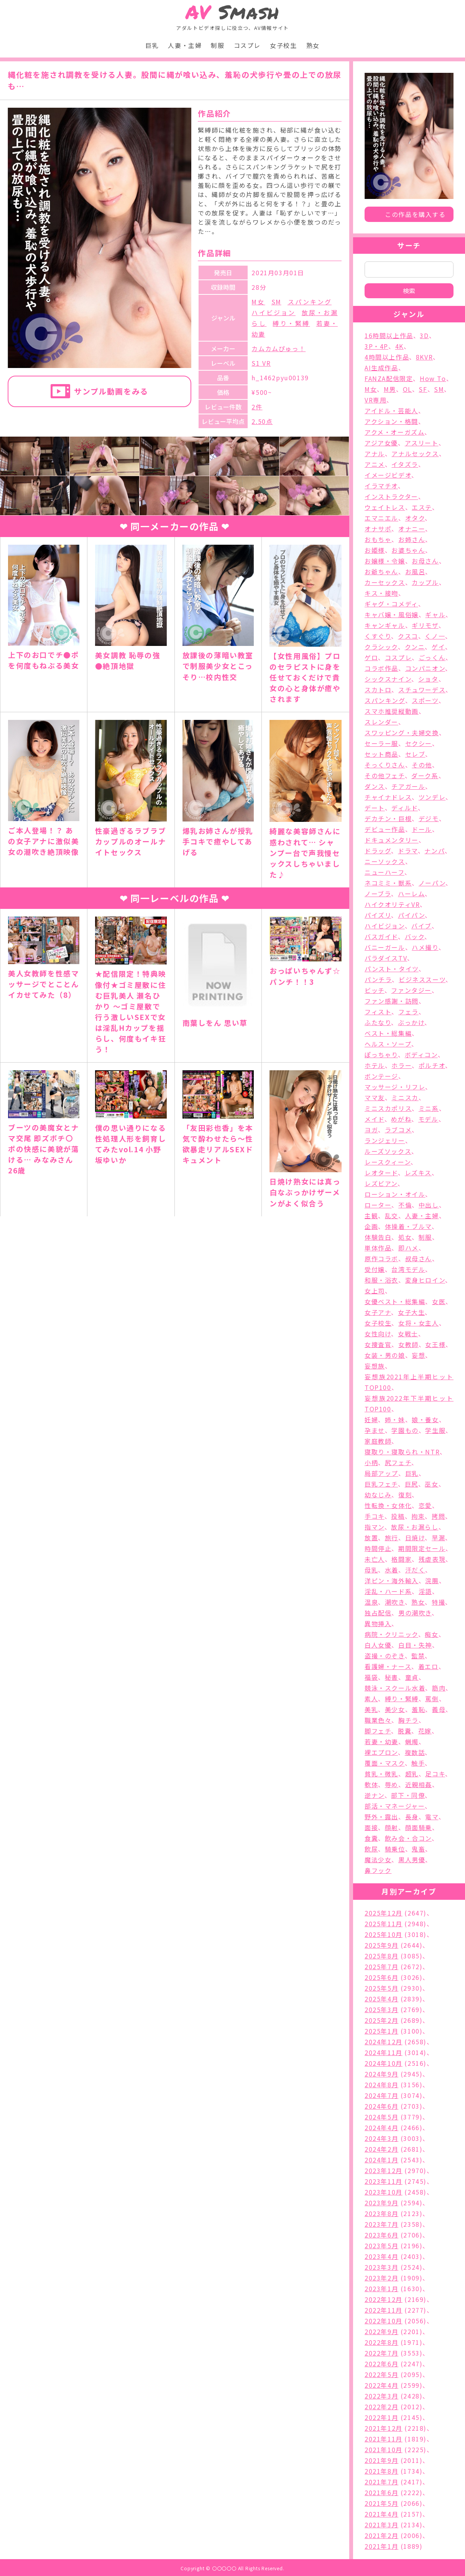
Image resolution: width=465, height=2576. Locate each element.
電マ (431, 1816)
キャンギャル (385, 625)
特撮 (438, 1602)
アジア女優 (381, 442)
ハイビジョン (273, 312)
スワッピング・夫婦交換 (402, 732)
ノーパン (432, 882)
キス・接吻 (381, 593)
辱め (391, 1784)
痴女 (431, 1634)
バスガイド (381, 936)
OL (407, 389)
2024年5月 (381, 2116)
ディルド (404, 807)
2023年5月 (381, 2245)
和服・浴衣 (381, 1280)
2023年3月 (381, 2267)
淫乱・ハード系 (388, 1591)
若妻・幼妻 (381, 1741)
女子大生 (411, 1312)
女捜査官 (378, 1344)
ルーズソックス (388, 1151)
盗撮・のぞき (385, 1655)
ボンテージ (381, 1076)
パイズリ (378, 915)
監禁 (418, 1655)
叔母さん (418, 1258)
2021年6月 (381, 2492)
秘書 (391, 1677)
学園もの (404, 1430)
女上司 (375, 1290)
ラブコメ (398, 1129)
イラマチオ (381, 485)
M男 (390, 389)
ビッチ (374, 990)
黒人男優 (411, 1859)
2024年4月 (381, 2127)
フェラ (408, 1011)
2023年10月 (384, 2191)
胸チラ (408, 1720)
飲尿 (371, 1848)
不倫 (405, 1204)
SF (423, 389)
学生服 (435, 1430)
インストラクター (391, 496)
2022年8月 (381, 2342)
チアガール (408, 786)
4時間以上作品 (387, 356)
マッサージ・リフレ (395, 1086)
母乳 (371, 1569)
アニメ (375, 464)
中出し (429, 1204)
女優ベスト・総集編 (395, 1301)
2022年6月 (381, 2363)
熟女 (313, 45)
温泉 (371, 1602)
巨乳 (152, 45)
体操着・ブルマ (408, 1226)
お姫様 (375, 550)
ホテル (375, 1065)
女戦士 (408, 1333)
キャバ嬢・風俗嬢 (392, 614)
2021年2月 (381, 2535)
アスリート (422, 442)
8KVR (424, 356)
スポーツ (425, 700)
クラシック (381, 646)
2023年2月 (381, 2277)
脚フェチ (378, 1730)
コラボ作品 (381, 668)
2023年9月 (381, 2202)
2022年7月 (381, 2353)
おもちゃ (378, 539)
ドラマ (408, 850)
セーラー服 (381, 743)
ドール (422, 829)
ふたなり (378, 1022)
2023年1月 (381, 2288)
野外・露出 (381, 1816)
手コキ (374, 1516)
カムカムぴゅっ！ (278, 348)
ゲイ (438, 646)
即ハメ (408, 1247)
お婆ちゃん (408, 550)
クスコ (408, 636)
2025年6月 (381, 1977)
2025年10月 (384, 1934)
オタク (415, 517)
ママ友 (375, 1097)
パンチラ (378, 979)
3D (424, 335)
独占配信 (378, 1612)
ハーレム (411, 893)
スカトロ (378, 689)
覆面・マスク (385, 1763)
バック (415, 936)
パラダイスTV (386, 958)
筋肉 (438, 1687)
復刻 (405, 1494)
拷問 (438, 1516)
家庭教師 (378, 1441)
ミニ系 (429, 1108)
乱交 (391, 1215)
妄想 (418, 1355)
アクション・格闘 (391, 421)
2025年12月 (384, 1912)
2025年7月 (381, 1966)
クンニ (415, 646)
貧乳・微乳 (381, 1773)
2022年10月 (384, 2320)
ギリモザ (425, 625)
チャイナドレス (388, 797)
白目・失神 (415, 1644)
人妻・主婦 (185, 45)
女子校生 (283, 45)
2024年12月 (384, 2041)
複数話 (415, 1752)
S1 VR (261, 363)
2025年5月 (381, 1988)
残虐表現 (432, 1559)
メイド (374, 1119)
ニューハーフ (384, 872)
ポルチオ (432, 1065)
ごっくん (432, 657)
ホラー (401, 1065)
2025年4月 (381, 1998)
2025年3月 (381, 2009)
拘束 (418, 1516)
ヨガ (371, 1129)
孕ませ (375, 1430)
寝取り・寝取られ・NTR (402, 1451)
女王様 (435, 1344)
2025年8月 (381, 1955)
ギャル (435, 614)
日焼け (415, 1537)
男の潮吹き (415, 1612)
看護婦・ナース (388, 1666)
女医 (438, 1301)
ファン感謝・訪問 (392, 1000)
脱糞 (404, 1730)
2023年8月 (381, 2213)
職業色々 (378, 1720)
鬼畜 (418, 1848)
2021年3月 (381, 2524)
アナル (375, 453)
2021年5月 (381, 2503)
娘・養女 (425, 1419)
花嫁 (425, 1730)
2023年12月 (384, 2170)
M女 (258, 301)
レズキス (418, 1172)
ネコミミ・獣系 (388, 882)
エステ (422, 507)
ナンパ (434, 850)
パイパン (411, 915)
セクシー (418, 743)
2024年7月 (381, 2095)
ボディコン (421, 1054)
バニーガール (385, 947)
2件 (256, 406)
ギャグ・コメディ (391, 603)
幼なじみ (378, 1494)
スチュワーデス (421, 689)
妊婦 (371, 1419)
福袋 (371, 1677)
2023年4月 (381, 2256)
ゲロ (371, 657)
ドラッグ (378, 850)
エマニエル (381, 517)
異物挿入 (378, 1623)
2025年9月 (381, 1945)
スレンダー (381, 721)
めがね (401, 1119)
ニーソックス (385, 861)
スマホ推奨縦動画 (392, 711)
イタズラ (404, 464)
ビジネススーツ (422, 979)
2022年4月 (381, 2385)
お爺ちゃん (381, 571)
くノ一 (435, 636)
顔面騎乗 (418, 1827)
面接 (371, 1827)
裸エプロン (381, 1752)
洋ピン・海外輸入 (392, 1580)
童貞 (412, 1677)
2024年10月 (384, 2063)
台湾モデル (408, 1269)
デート (375, 807)
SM (276, 301)
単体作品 (378, 1247)
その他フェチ (385, 775)
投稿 (397, 1516)
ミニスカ (404, 1097)
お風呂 (415, 571)
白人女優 (378, 1644)
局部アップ (381, 1473)
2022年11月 (384, 2310)
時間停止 (378, 1548)
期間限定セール (421, 1548)
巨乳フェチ (381, 1483)
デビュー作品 (385, 829)
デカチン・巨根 (388, 818)
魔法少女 (378, 1859)
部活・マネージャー (395, 1805)
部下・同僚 (408, 1795)
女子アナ (378, 1312)
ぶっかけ (411, 1022)
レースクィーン (388, 1161)
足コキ (435, 1773)
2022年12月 (384, 2299)
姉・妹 (395, 1419)
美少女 (395, 1709)
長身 (412, 1816)
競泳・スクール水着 (395, 1687)
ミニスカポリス (388, 1108)
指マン (374, 1526)
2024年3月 (381, 2138)
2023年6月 (381, 2234)
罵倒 (432, 1698)
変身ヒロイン (425, 1280)
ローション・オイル (395, 1194)
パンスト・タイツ (392, 968)
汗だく (415, 1569)
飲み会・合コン (408, 1838)
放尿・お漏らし (414, 1526)
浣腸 (432, 1580)
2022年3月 (381, 2395)
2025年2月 (381, 2020)
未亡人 (375, 1559)
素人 (371, 1698)
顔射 (391, 1827)
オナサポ (378, 528)
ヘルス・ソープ (388, 1043)
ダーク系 (424, 775)
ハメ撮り (425, 947)
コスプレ (247, 45)
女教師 (408, 1344)
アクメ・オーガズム (394, 432)
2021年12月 (384, 2428)
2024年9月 (381, 2073)
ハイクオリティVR (392, 904)
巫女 (431, 1483)
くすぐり (378, 636)
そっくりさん (385, 764)
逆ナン (374, 1795)
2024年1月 (381, 2159)
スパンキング (310, 301)
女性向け (378, 1333)
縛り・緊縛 (291, 323)
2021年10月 (384, 2449)
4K (399, 346)
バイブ (421, 925)
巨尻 (411, 1483)
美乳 (371, 1709)
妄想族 (375, 1365)
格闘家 (401, 1559)
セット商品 (381, 754)
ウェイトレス (385, 507)
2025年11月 (384, 1923)
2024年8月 (381, 2084)
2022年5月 (381, 2374)
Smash (232, 12)
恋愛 (425, 1505)
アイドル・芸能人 (391, 410)
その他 (422, 764)
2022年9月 (381, 2331)
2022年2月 (381, 2406)
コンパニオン (425, 668)
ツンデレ (432, 797)
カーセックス (385, 582)
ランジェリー (385, 1140)
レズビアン (381, 1183)
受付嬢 (375, 1269)
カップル (425, 582)
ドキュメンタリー (392, 839)
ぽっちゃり (381, 1054)
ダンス (375, 786)
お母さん (425, 560)
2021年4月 (381, 2513)
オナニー (411, 528)
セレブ (415, 754)
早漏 (438, 1537)
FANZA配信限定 (389, 378)
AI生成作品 (381, 367)
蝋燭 (412, 1741)
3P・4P (376, 346)
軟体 (371, 1784)
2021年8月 (381, 2471)
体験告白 (378, 1237)
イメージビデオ (388, 475)
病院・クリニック (391, 1634)
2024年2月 (381, 2149)
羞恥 (418, 1709)
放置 (371, 1537)
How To (433, 378)
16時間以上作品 (389, 335)
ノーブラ (378, 893)
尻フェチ (398, 1462)
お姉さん (411, 539)
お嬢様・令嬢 (385, 560)
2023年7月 (381, 2224)
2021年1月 (381, 2546)
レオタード (381, 1172)
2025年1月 (381, 2031)
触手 (418, 1763)
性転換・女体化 (388, 1505)
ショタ (428, 678)
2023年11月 (384, 2181)
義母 (438, 1709)
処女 (405, 1237)
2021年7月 (381, 2481)
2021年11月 (384, 2438)
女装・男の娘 (385, 1355)
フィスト (378, 1011)
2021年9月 (381, 2460)
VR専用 (375, 399)
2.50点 (262, 421)
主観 (371, 1215)
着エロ (428, 1666)
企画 (371, 1226)
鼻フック (378, 1870)
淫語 (425, 1591)
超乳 (412, 1773)
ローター (378, 1204)
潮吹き (395, 1602)
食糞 (371, 1838)
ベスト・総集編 (388, 1033)
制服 (217, 45)
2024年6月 (381, 2106)
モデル (428, 1119)
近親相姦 (418, 1784)
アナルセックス (415, 453)
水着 (391, 1569)
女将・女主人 (418, 1322)
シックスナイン (388, 678)
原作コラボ (381, 1258)
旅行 (391, 1537)
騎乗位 (395, 1848)
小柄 (371, 1462)
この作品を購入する (415, 214)
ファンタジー (411, 990)
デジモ (429, 818)
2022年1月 (381, 2417)
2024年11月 (384, 2052)
